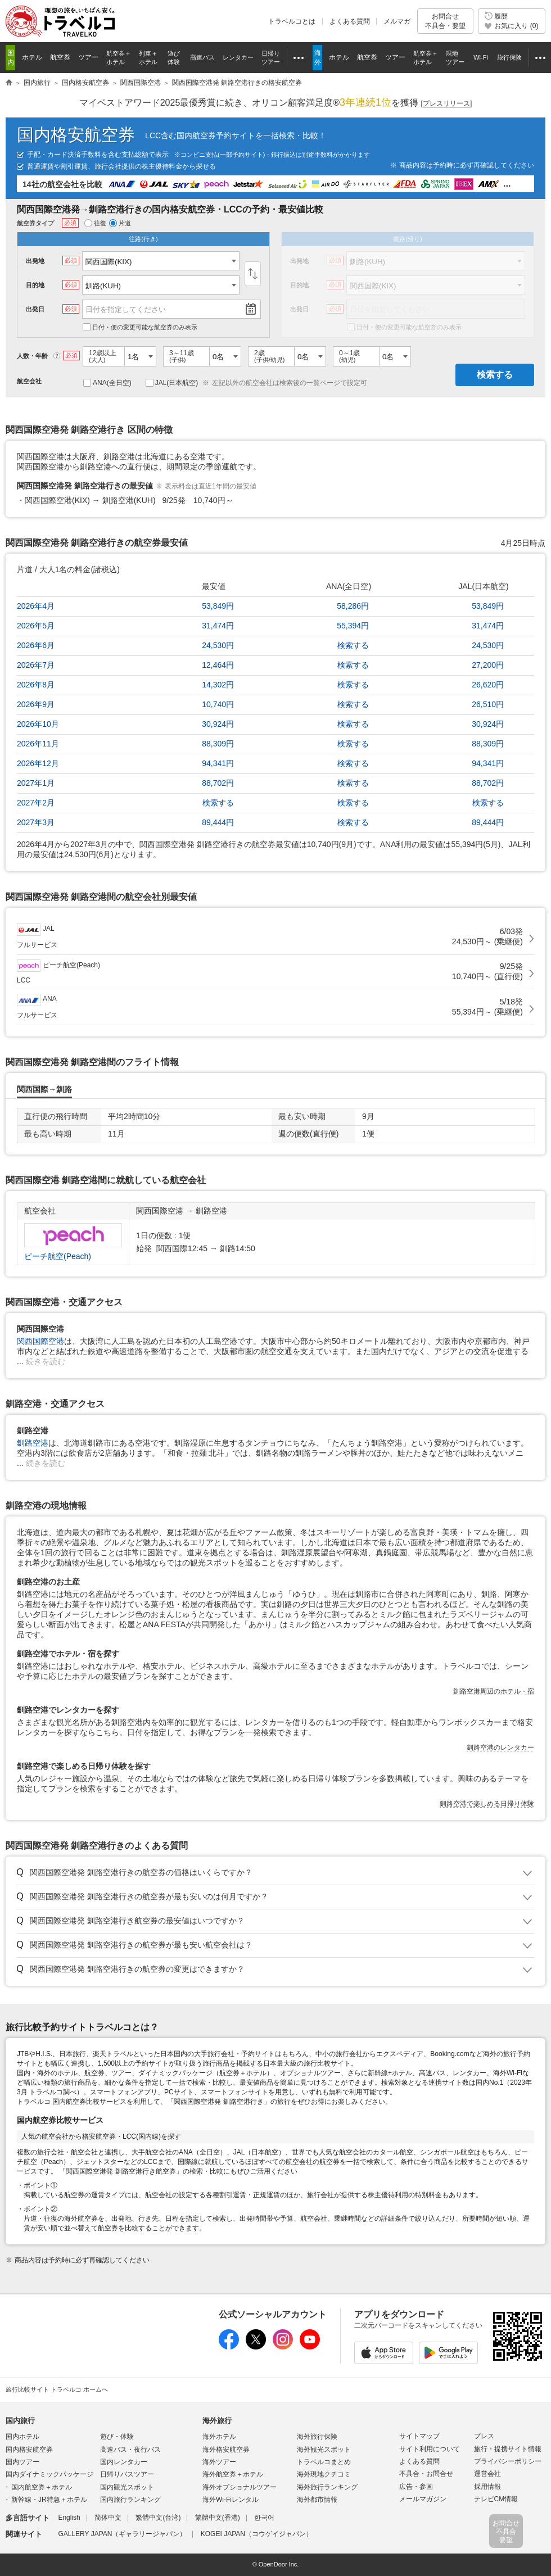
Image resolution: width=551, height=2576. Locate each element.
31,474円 (218, 625)
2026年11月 (38, 743)
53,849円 (218, 605)
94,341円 (218, 763)
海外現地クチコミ (324, 2474)
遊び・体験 (117, 2437)
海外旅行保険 (317, 2437)
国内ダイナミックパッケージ (49, 2474)
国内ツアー (22, 2462)
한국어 (264, 2517)
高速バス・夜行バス (130, 2449)
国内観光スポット (127, 2487)
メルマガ (396, 21)
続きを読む (45, 1361)
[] (446, 103)
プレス (484, 2436)
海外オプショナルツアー (239, 2487)
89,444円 (218, 822)
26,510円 (488, 704)
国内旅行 (20, 2420)
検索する (495, 374)
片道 (120, 223)
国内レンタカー (123, 2462)
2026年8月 (36, 684)
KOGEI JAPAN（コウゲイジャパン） (257, 2534)
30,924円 (218, 723)
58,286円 (353, 605)
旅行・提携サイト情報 (507, 2449)
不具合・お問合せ (426, 2474)
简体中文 (107, 2517)
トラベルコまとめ (324, 2462)
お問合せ (445, 21)
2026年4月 (36, 605)
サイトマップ (419, 2436)
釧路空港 (32, 1442)
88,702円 (218, 782)
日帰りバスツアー (127, 2474)
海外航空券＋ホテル (232, 2474)
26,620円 (488, 684)
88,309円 (218, 743)
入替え (253, 273)
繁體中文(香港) (217, 2517)
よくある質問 (349, 21)
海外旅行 (217, 2420)
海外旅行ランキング (327, 2487)
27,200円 (488, 664)
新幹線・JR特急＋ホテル (49, 2499)
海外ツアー (219, 2462)
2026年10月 (38, 723)
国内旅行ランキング (130, 2499)
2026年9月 (36, 704)
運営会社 (487, 2474)
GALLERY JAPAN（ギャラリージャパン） (122, 2534)
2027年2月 (36, 802)
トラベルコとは (291, 21)
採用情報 (487, 2487)
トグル (275, 1873)
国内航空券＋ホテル (41, 2487)
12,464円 (218, 664)
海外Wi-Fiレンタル (230, 2499)
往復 (95, 223)
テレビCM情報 (496, 2499)
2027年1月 (36, 782)
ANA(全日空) (107, 383)
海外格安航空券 (226, 2449)
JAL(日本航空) (172, 383)
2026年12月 (38, 763)
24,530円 (218, 645)
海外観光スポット (324, 2449)
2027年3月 (36, 822)
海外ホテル (219, 2437)
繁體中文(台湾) (158, 2517)
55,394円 (353, 625)
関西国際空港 (40, 1341)
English (69, 2517)
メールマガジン (422, 2499)
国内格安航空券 (76, 134)
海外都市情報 (317, 2499)
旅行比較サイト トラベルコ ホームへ (57, 2389)
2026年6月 (36, 645)
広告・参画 (416, 2487)
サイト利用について (429, 2449)
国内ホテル (22, 2437)
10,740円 (218, 704)
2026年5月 (36, 625)
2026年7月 (36, 664)
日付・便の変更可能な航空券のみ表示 (140, 327)
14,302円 (218, 684)
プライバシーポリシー (507, 2461)
